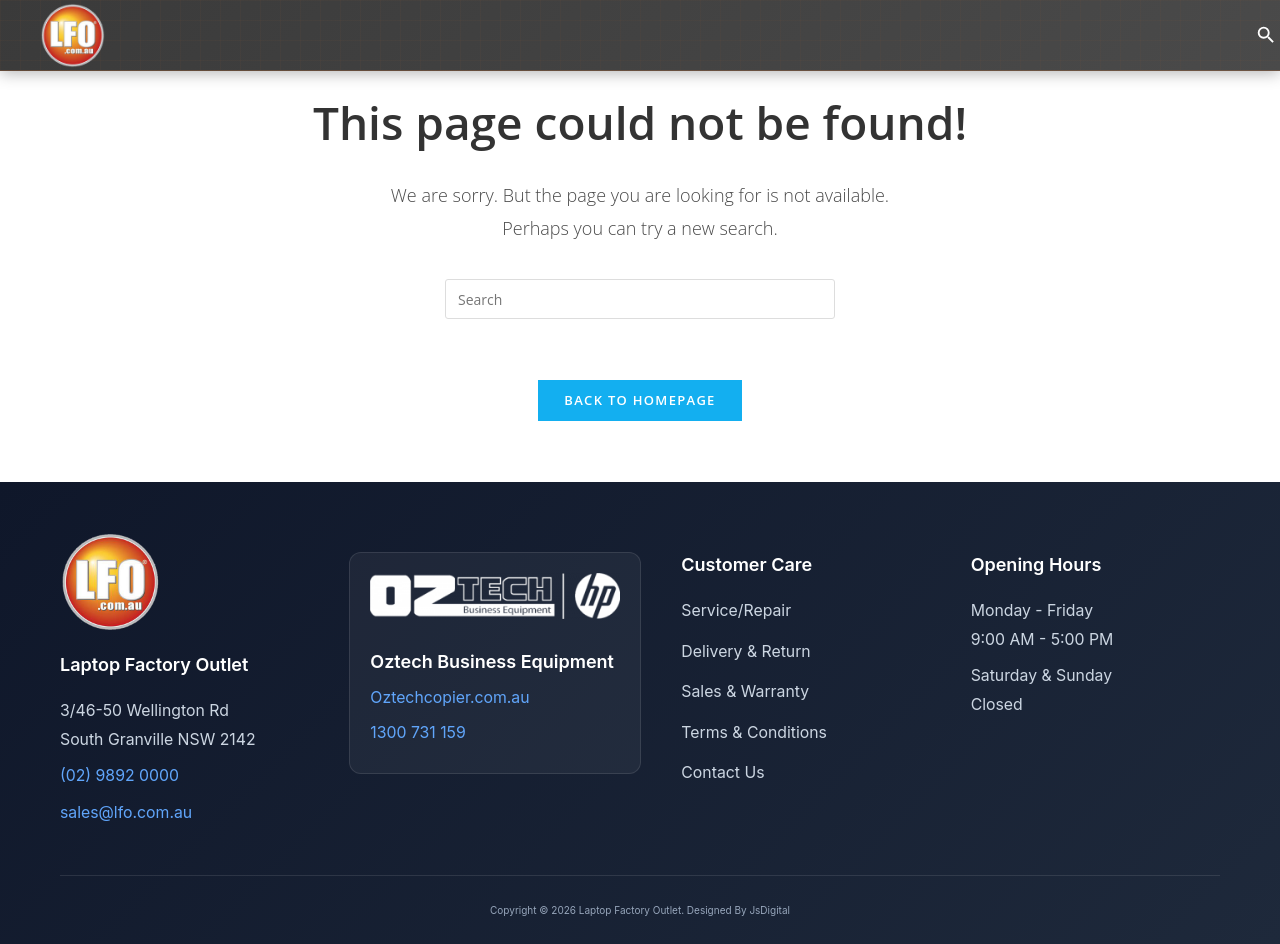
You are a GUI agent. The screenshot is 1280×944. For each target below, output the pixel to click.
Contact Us (722, 772)
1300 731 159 (417, 732)
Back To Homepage (639, 400)
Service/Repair (736, 610)
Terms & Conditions (754, 732)
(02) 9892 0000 (119, 775)
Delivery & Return (745, 651)
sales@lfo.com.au (126, 812)
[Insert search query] (640, 299)
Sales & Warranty (745, 691)
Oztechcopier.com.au (449, 697)
